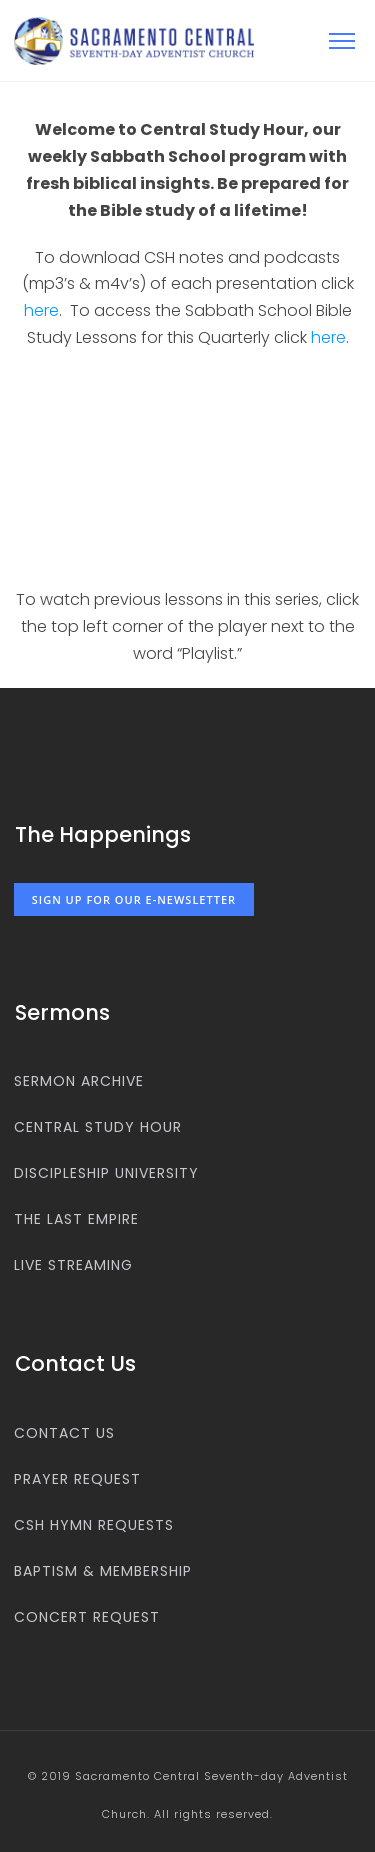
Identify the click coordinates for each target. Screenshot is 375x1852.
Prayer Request (77, 1479)
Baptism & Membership (103, 1571)
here (41, 310)
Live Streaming (73, 1265)
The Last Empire (76, 1219)
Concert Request (87, 1617)
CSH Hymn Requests (94, 1525)
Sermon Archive (79, 1081)
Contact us (64, 1433)
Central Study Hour (98, 1127)
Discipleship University (106, 1173)
